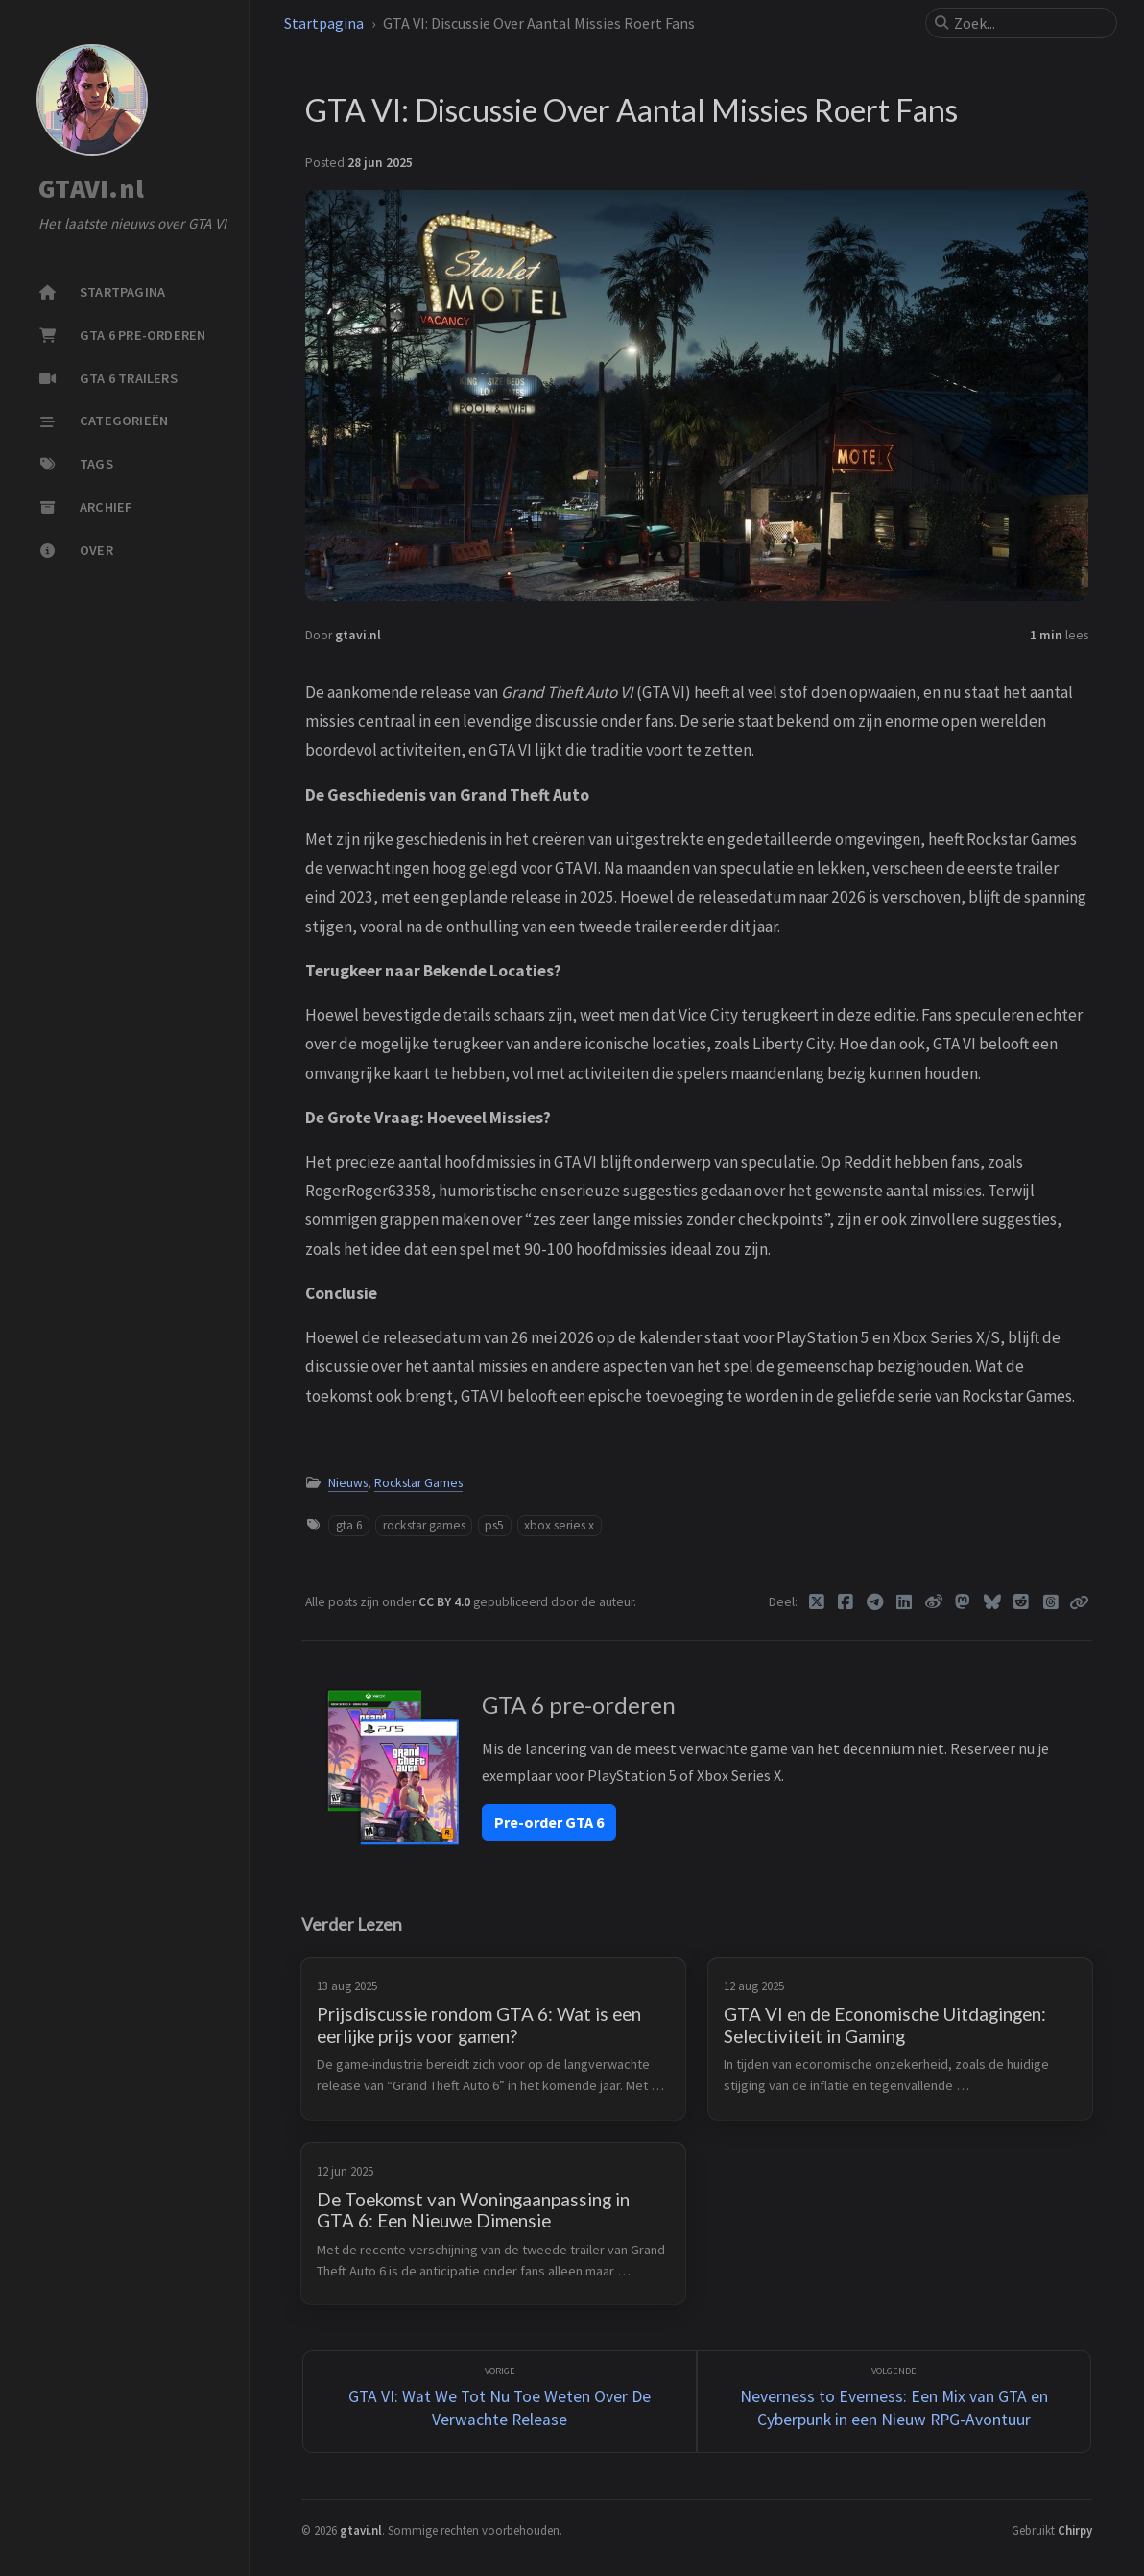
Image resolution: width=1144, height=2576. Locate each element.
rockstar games (424, 1525)
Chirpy (1075, 2530)
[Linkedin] (905, 1602)
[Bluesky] (992, 1602)
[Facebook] (846, 1602)
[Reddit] (1022, 1602)
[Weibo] (933, 1602)
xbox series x (559, 1525)
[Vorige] (500, 2401)
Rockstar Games (418, 1483)
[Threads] (1050, 1602)
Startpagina (324, 23)
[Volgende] (894, 2401)
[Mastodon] (963, 1602)
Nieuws (348, 1483)
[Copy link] (1078, 1602)
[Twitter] (816, 1602)
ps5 (494, 1525)
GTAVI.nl (91, 189)
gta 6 (349, 1525)
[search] (1028, 23)
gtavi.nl (358, 635)
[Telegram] (875, 1602)
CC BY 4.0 (445, 1602)
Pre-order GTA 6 (549, 1822)
